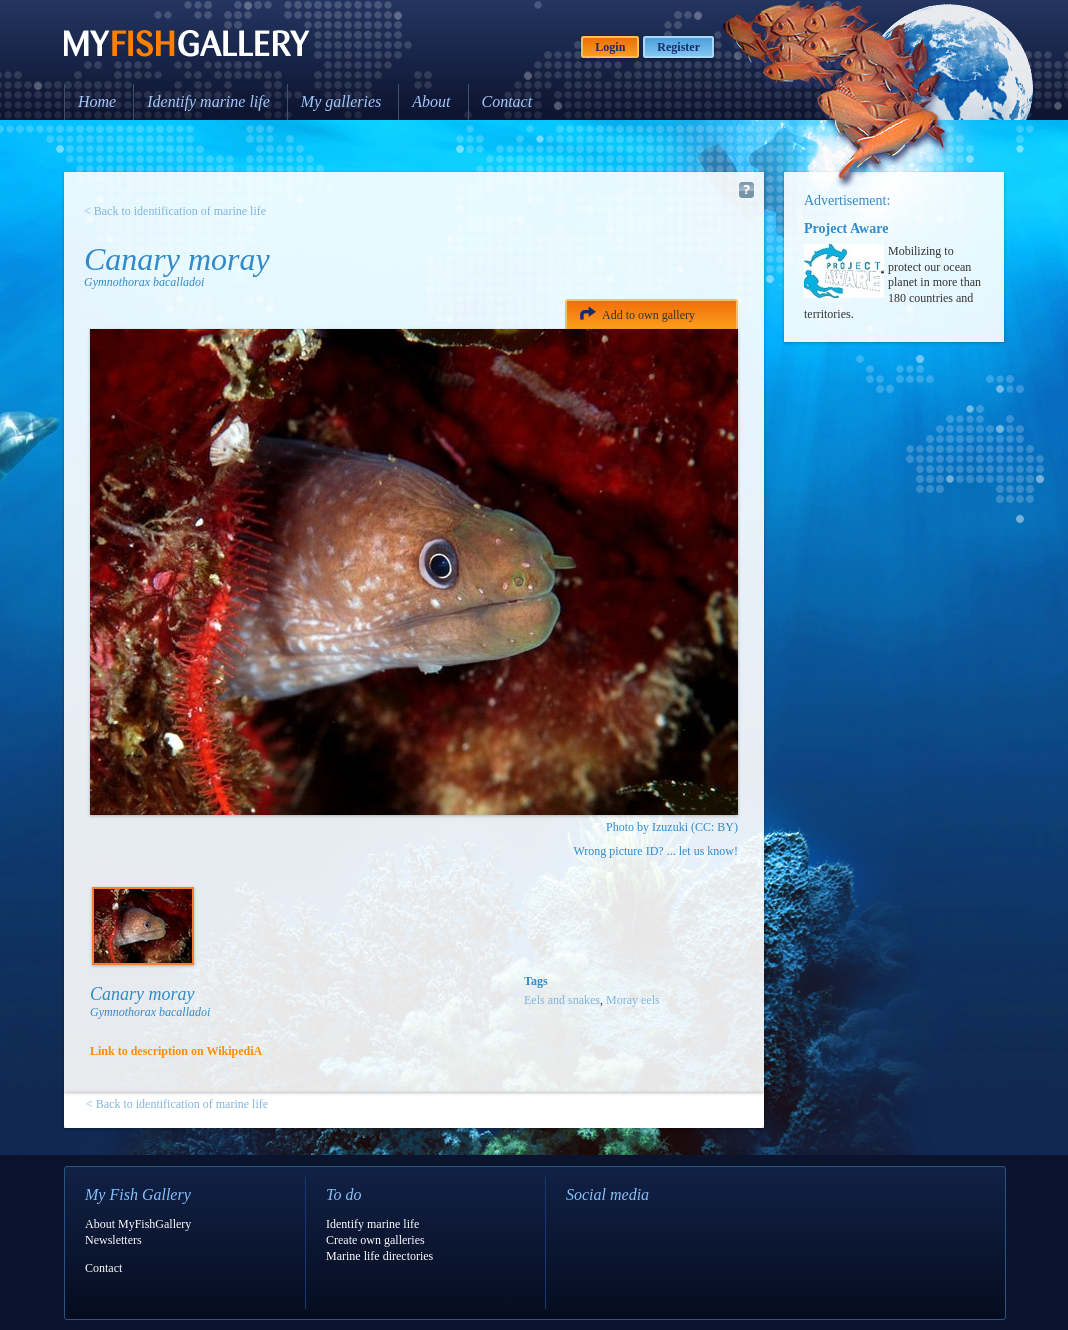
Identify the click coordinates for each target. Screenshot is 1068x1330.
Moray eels (633, 1000)
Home (97, 101)
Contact (507, 101)
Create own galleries (375, 1240)
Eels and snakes (562, 1000)
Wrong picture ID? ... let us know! (656, 851)
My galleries (341, 101)
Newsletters (113, 1240)
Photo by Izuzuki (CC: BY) (672, 827)
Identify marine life (208, 101)
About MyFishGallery (138, 1224)
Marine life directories (379, 1256)
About (431, 101)
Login (610, 47)
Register (678, 47)
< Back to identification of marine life (175, 211)
